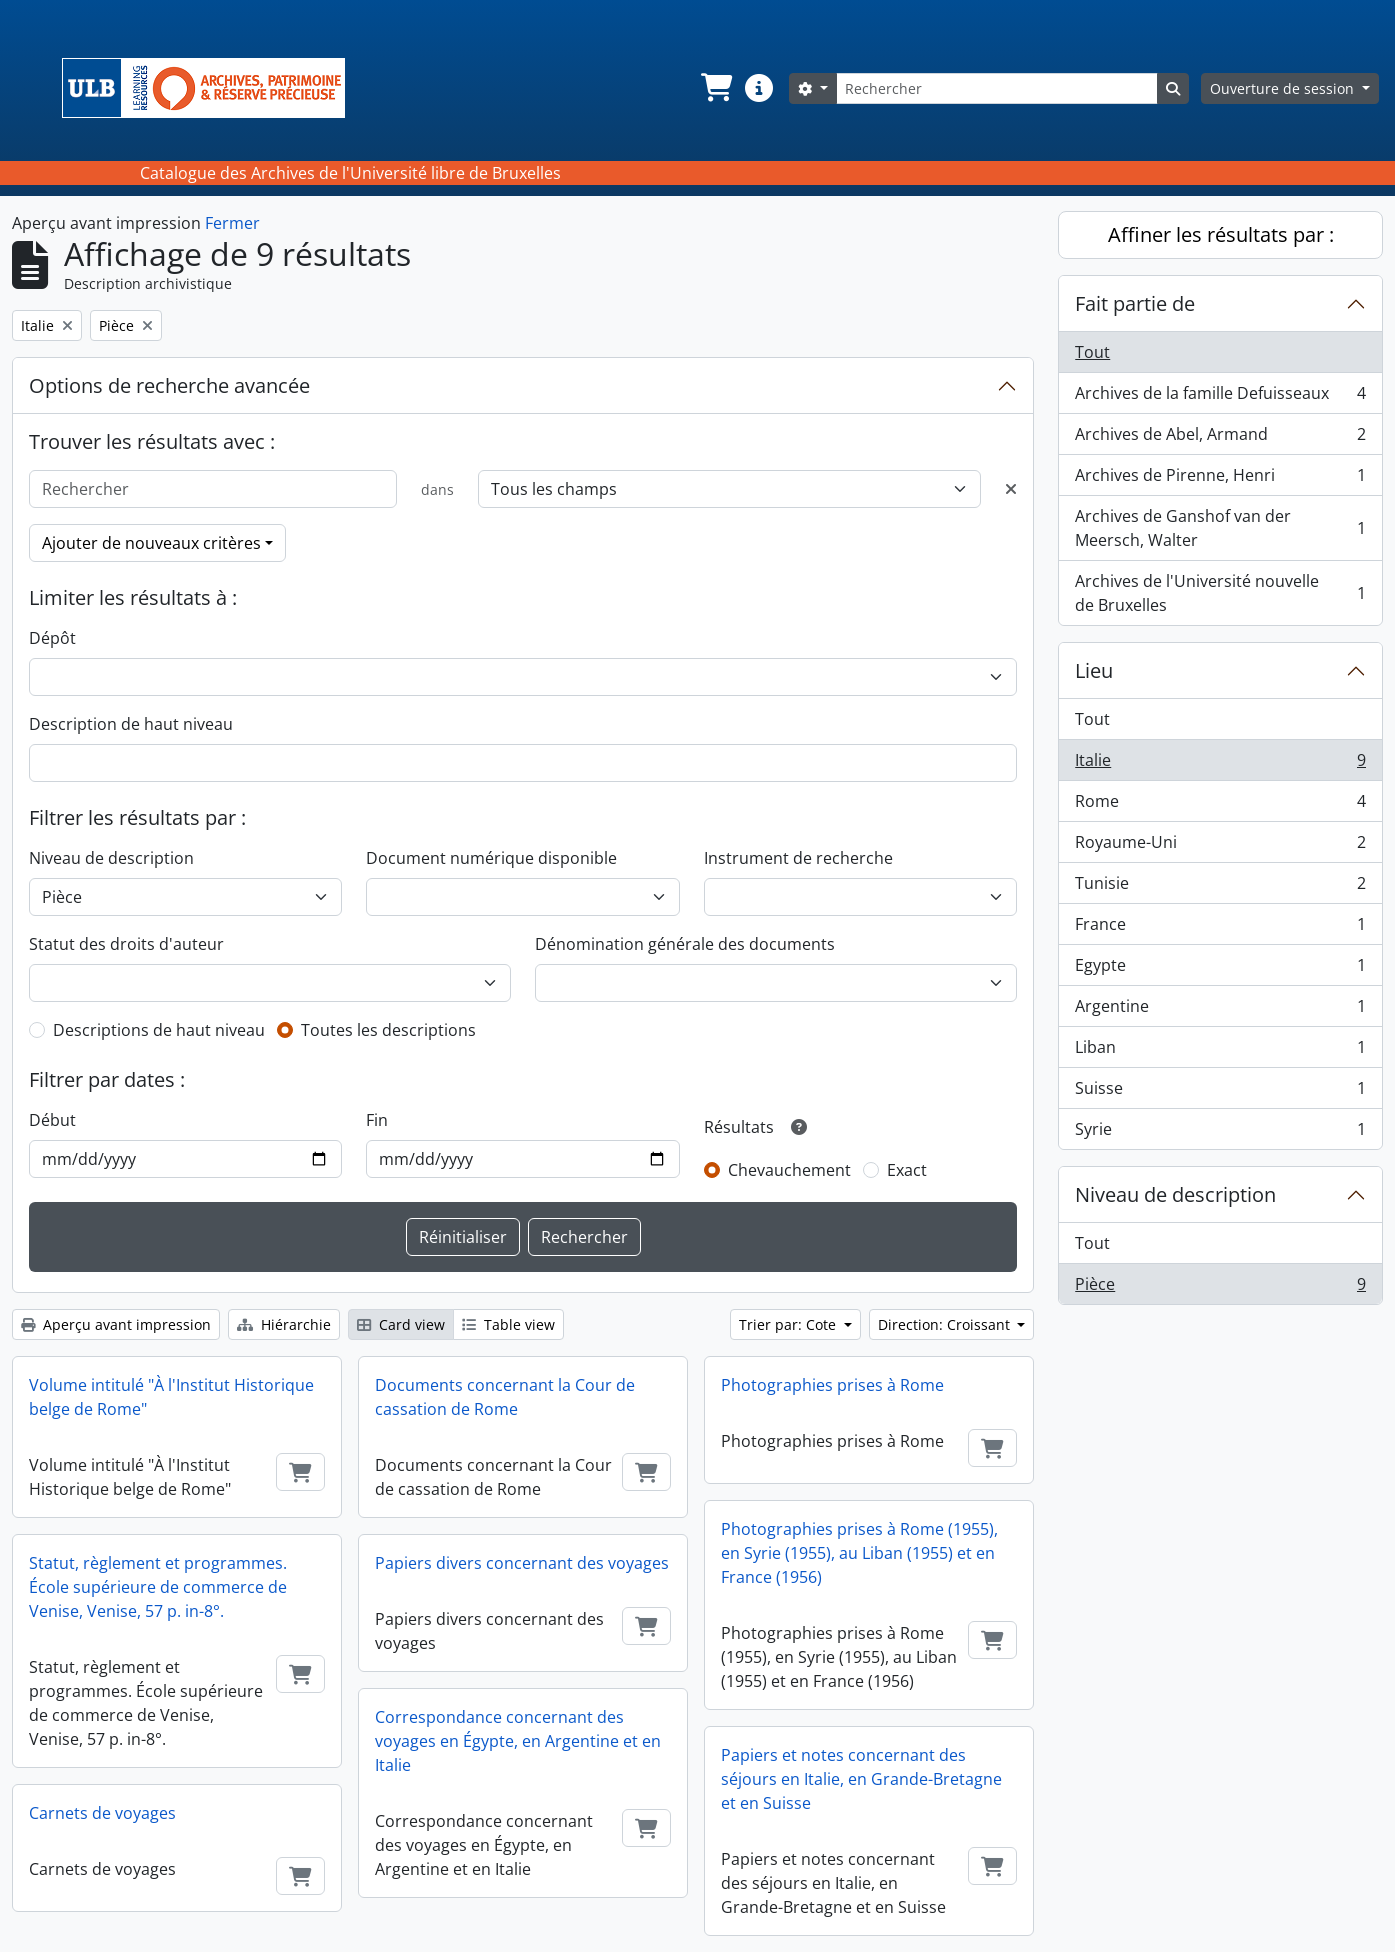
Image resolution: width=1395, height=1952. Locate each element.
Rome (1220, 805)
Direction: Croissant (946, 1324)
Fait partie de (1135, 303)
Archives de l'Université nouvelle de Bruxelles (1220, 593)
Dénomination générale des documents (685, 944)
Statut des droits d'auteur (126, 944)
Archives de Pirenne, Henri (1220, 479)
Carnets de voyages (102, 1813)
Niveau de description (111, 858)
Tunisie (1220, 887)
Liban (1220, 1051)
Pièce (1220, 1288)
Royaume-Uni (1220, 846)
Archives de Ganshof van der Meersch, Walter (1220, 528)
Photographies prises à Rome (832, 1385)
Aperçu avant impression (116, 1324)
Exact (907, 1170)
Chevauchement (789, 1170)
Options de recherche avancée (169, 385)
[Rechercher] (997, 88)
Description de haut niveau (131, 724)
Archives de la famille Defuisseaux (1220, 397)
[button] (715, 88)
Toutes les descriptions (388, 1030)
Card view (401, 1324)
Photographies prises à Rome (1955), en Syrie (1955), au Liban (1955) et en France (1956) (859, 1553)
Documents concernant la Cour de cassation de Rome (505, 1397)
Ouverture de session (1284, 88)
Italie (1220, 764)
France (1220, 928)
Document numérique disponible (491, 858)
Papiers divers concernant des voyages (522, 1563)
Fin (377, 1120)
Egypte (1220, 969)
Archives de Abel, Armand (1220, 438)
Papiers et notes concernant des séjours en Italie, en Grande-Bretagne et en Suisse (861, 1779)
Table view (508, 1324)
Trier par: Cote (789, 1324)
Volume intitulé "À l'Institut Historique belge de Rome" (171, 1397)
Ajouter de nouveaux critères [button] (151, 543)
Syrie (1220, 1133)
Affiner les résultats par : (1221, 234)
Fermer (232, 223)
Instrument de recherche (798, 858)
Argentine (1220, 1010)
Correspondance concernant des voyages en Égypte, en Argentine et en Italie (518, 1741)
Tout (1092, 352)
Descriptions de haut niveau (159, 1030)
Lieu (1094, 670)
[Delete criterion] (1011, 489)
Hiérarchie (284, 1324)
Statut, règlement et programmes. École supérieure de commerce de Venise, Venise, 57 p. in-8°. (158, 1587)
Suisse (1220, 1092)
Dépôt (52, 638)
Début (52, 1120)
